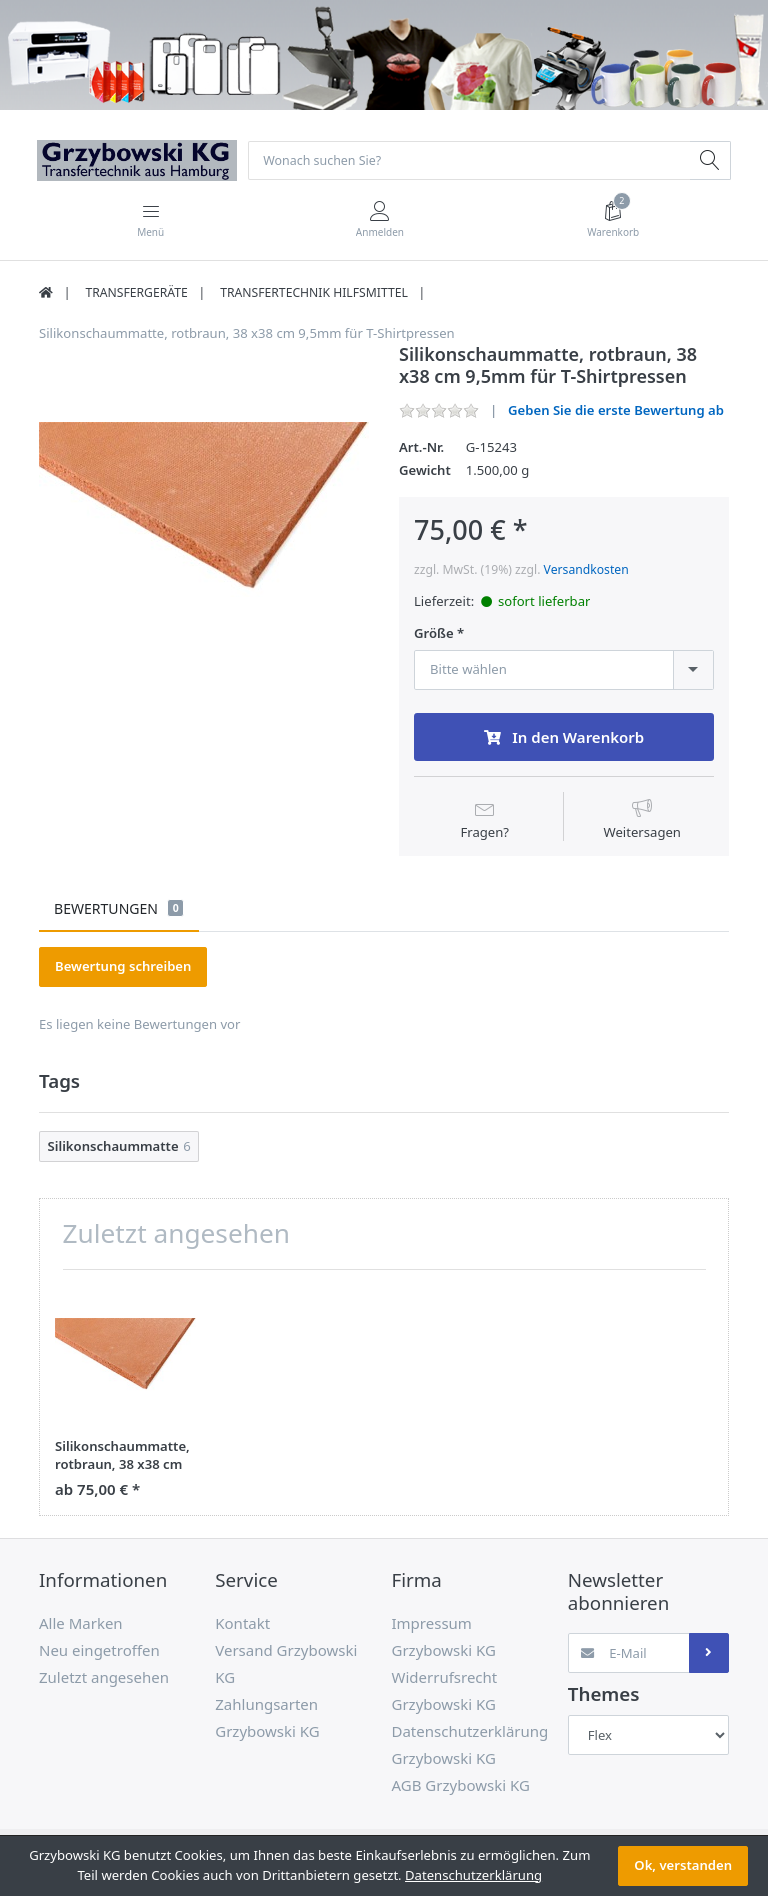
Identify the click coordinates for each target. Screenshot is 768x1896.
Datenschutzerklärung (473, 1875)
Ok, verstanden (683, 1865)
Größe (434, 635)
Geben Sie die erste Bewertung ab (616, 412)
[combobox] (564, 671)
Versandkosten (586, 571)
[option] (204, 510)
